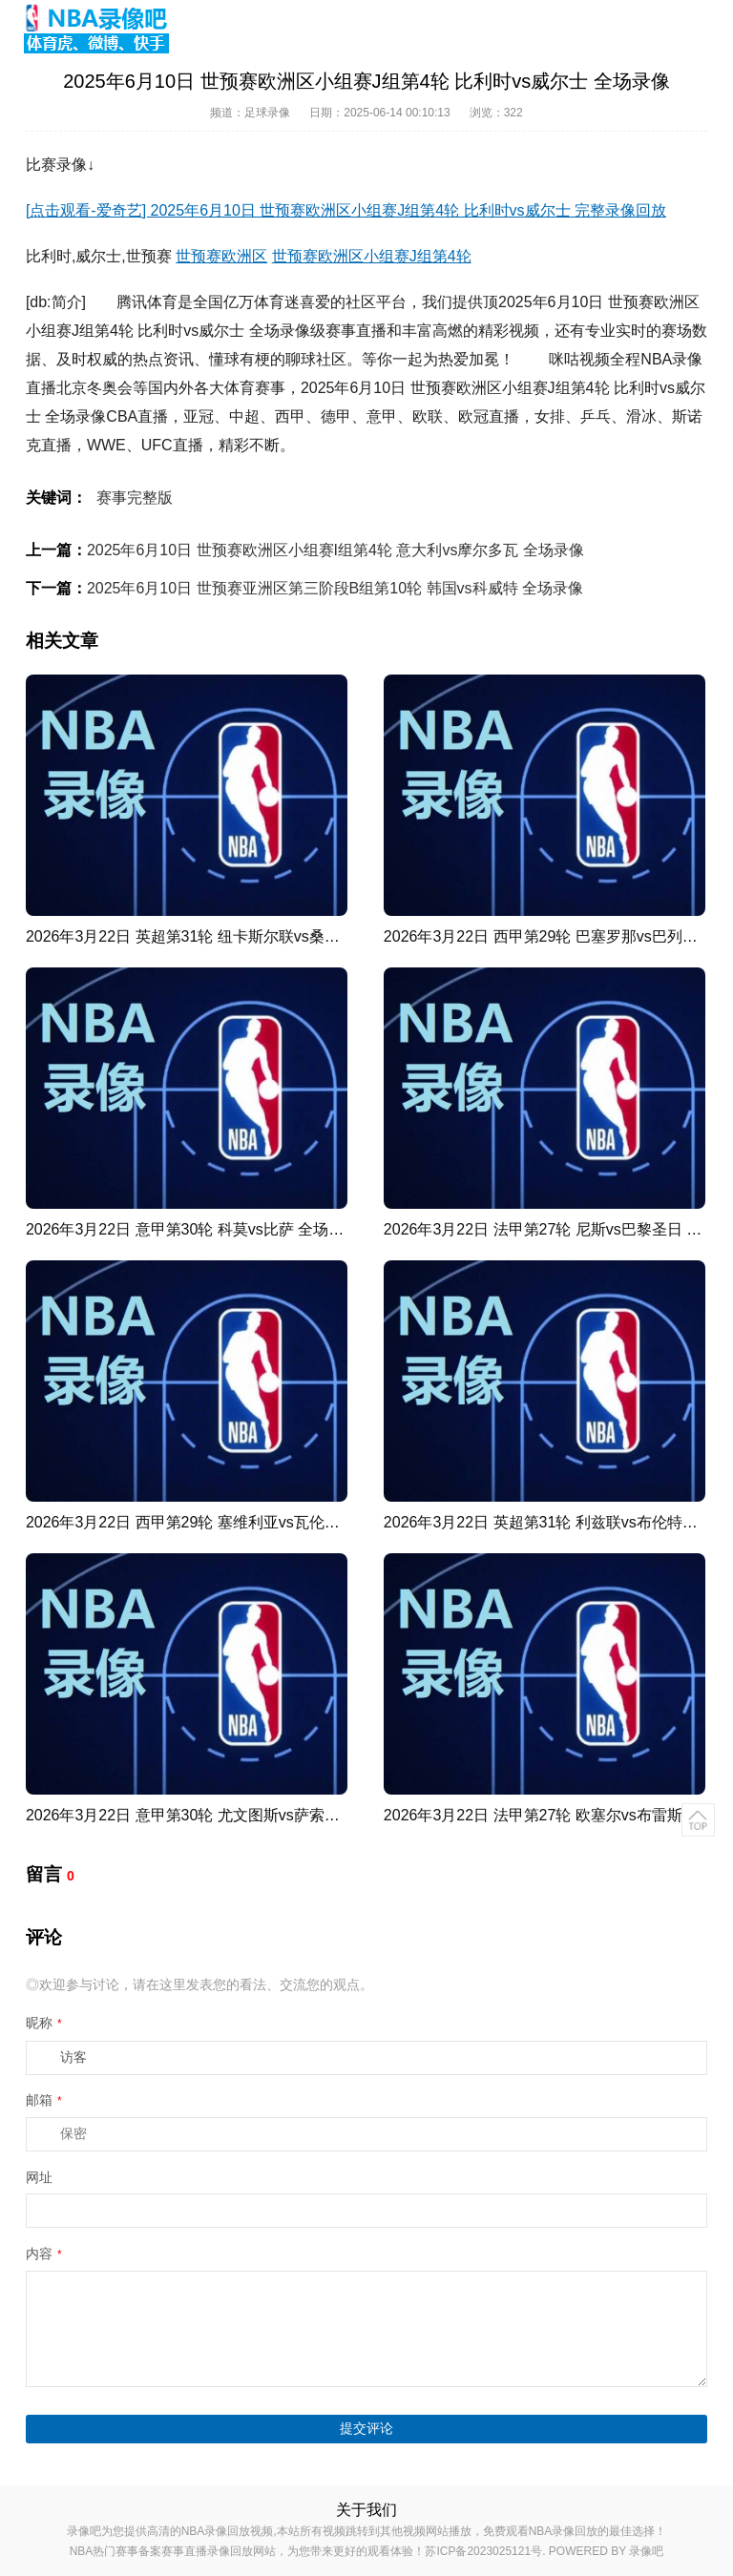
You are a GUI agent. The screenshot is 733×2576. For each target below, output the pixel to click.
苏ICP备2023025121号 (483, 2551)
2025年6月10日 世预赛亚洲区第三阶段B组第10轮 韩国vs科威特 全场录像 (335, 588)
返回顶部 (698, 1820)
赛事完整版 (134, 497)
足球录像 (267, 112)
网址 (39, 2177)
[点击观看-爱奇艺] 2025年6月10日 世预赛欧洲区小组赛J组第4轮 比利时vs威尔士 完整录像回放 (346, 210)
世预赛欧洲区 (221, 256)
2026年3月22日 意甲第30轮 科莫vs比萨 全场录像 (192, 1229)
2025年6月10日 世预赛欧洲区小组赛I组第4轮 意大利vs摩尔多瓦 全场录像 (335, 550)
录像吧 (646, 2551)
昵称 (44, 2022)
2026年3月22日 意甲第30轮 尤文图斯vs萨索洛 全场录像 (215, 1815)
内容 (44, 2253)
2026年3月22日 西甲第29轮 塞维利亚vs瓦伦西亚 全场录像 (223, 1522)
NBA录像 (671, 359)
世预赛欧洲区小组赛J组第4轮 (371, 256)
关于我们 (366, 2510)
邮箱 (44, 2100)
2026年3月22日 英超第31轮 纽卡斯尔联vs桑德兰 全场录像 (223, 936)
